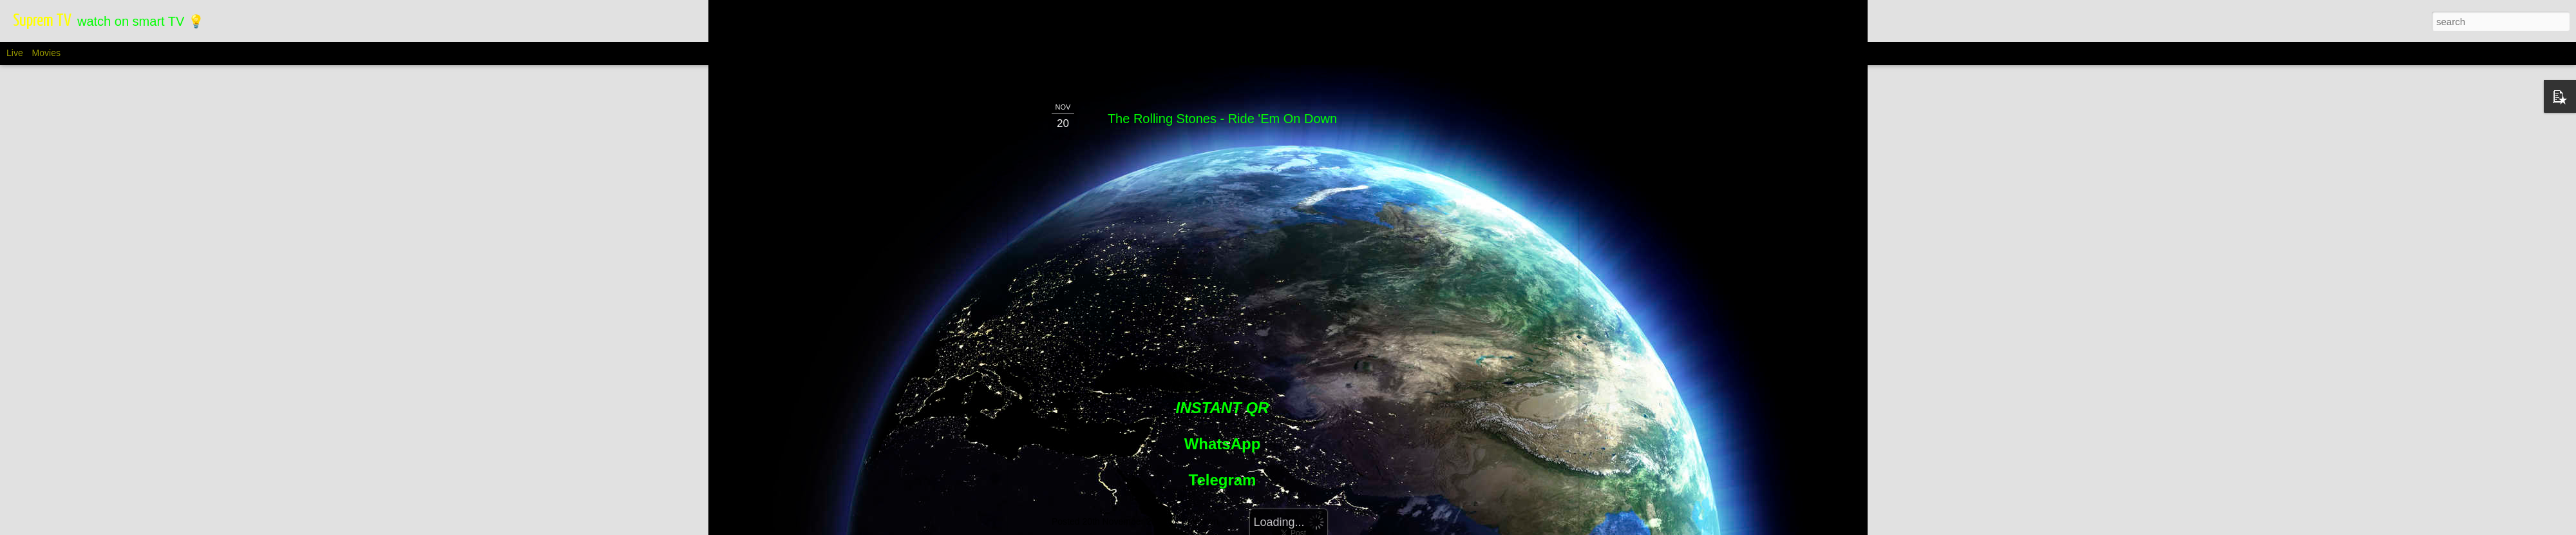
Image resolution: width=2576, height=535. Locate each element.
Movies (46, 53)
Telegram (1222, 467)
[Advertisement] (1463, 291)
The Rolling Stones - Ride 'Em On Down (1222, 106)
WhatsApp (1222, 431)
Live (14, 53)
